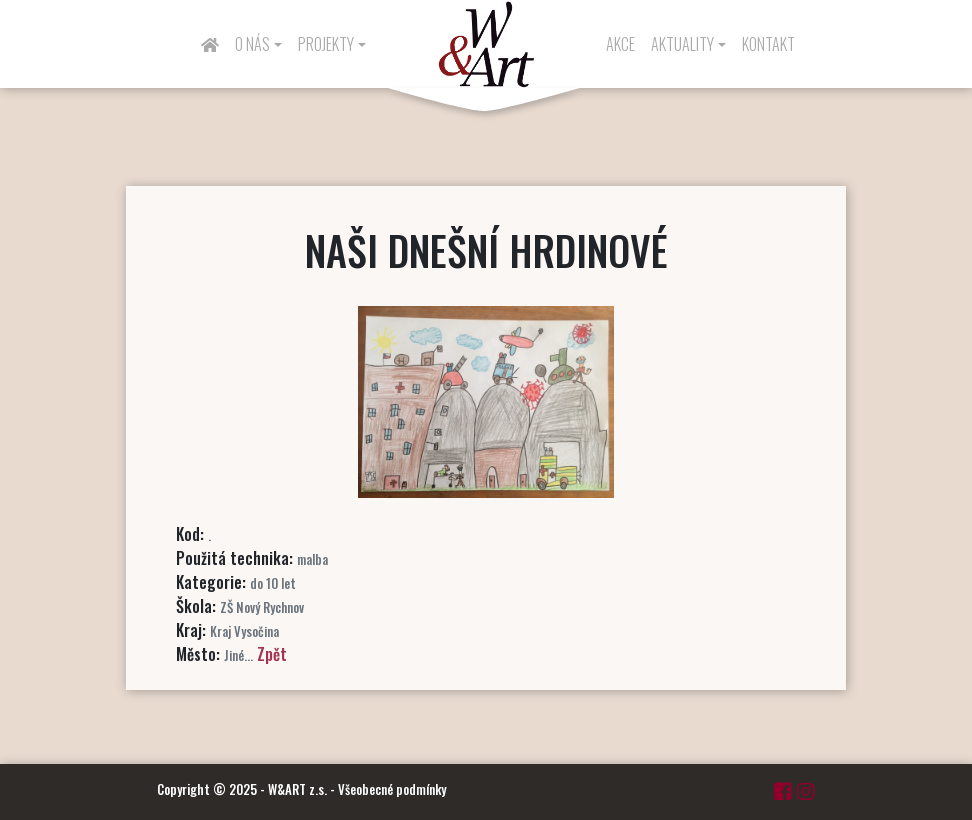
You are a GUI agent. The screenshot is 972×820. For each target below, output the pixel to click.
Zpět (272, 654)
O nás (252, 44)
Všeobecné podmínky (392, 789)
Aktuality (682, 44)
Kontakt (768, 44)
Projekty (326, 44)
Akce (620, 44)
